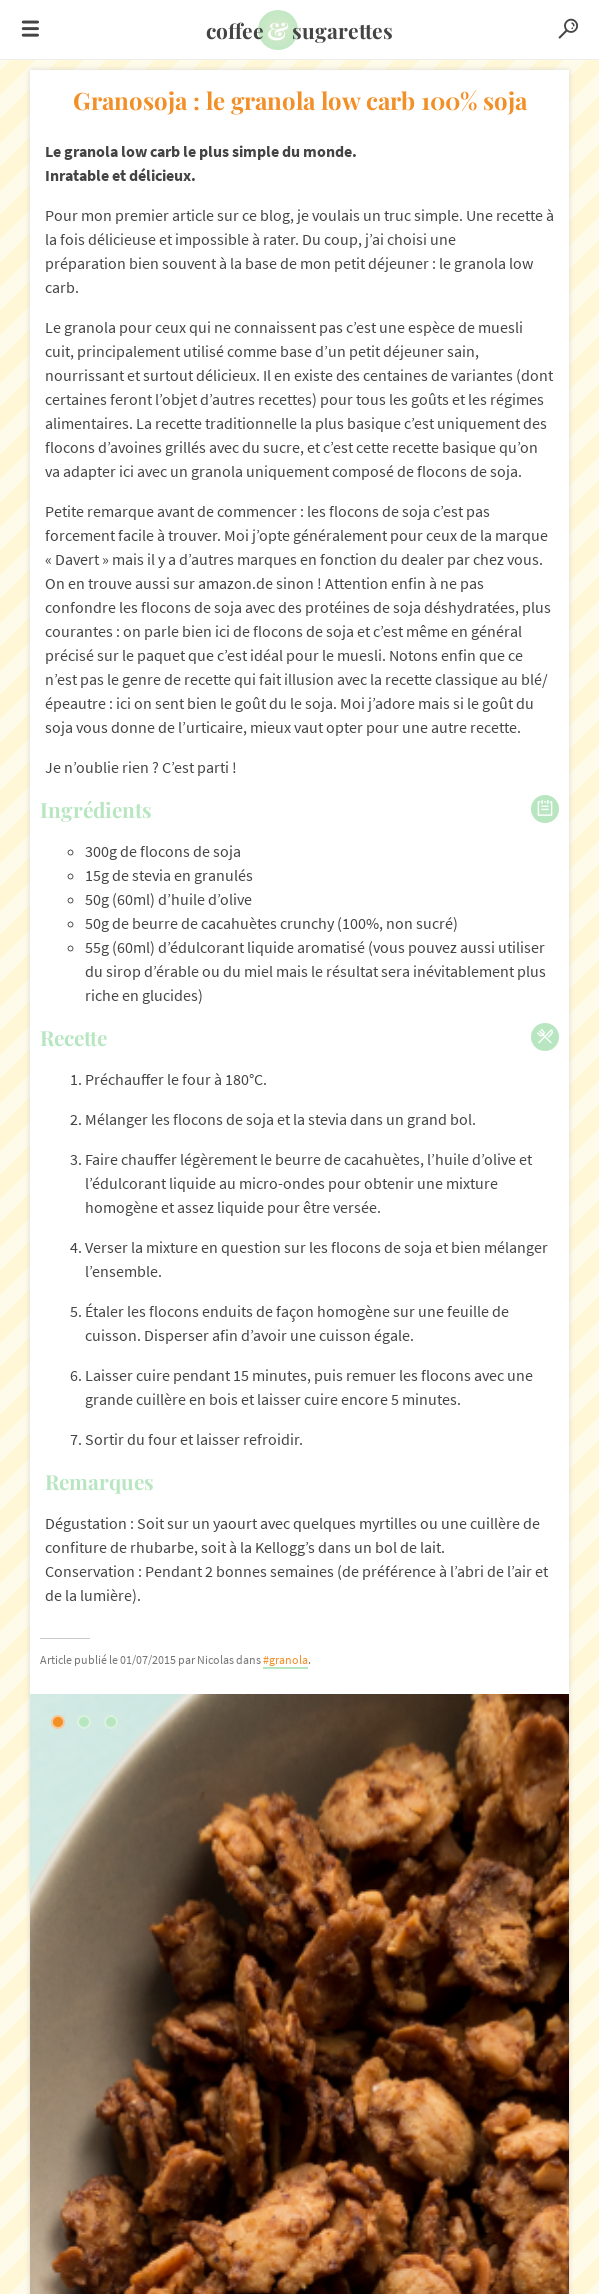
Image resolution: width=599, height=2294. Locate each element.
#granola (285, 1659)
